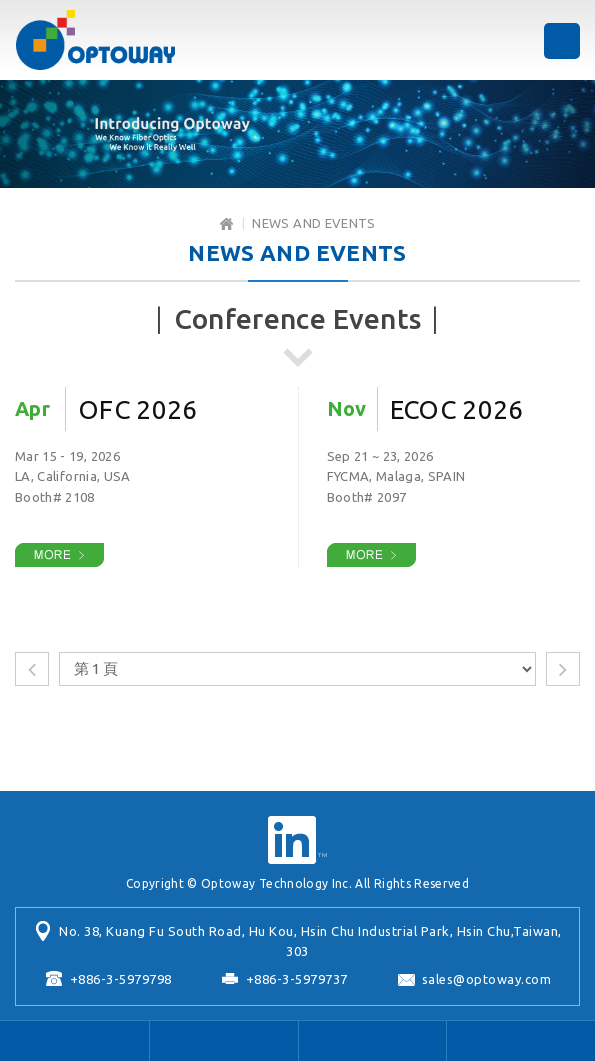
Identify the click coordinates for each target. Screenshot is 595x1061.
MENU (562, 41)
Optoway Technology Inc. (95, 40)
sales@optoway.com (487, 979)
